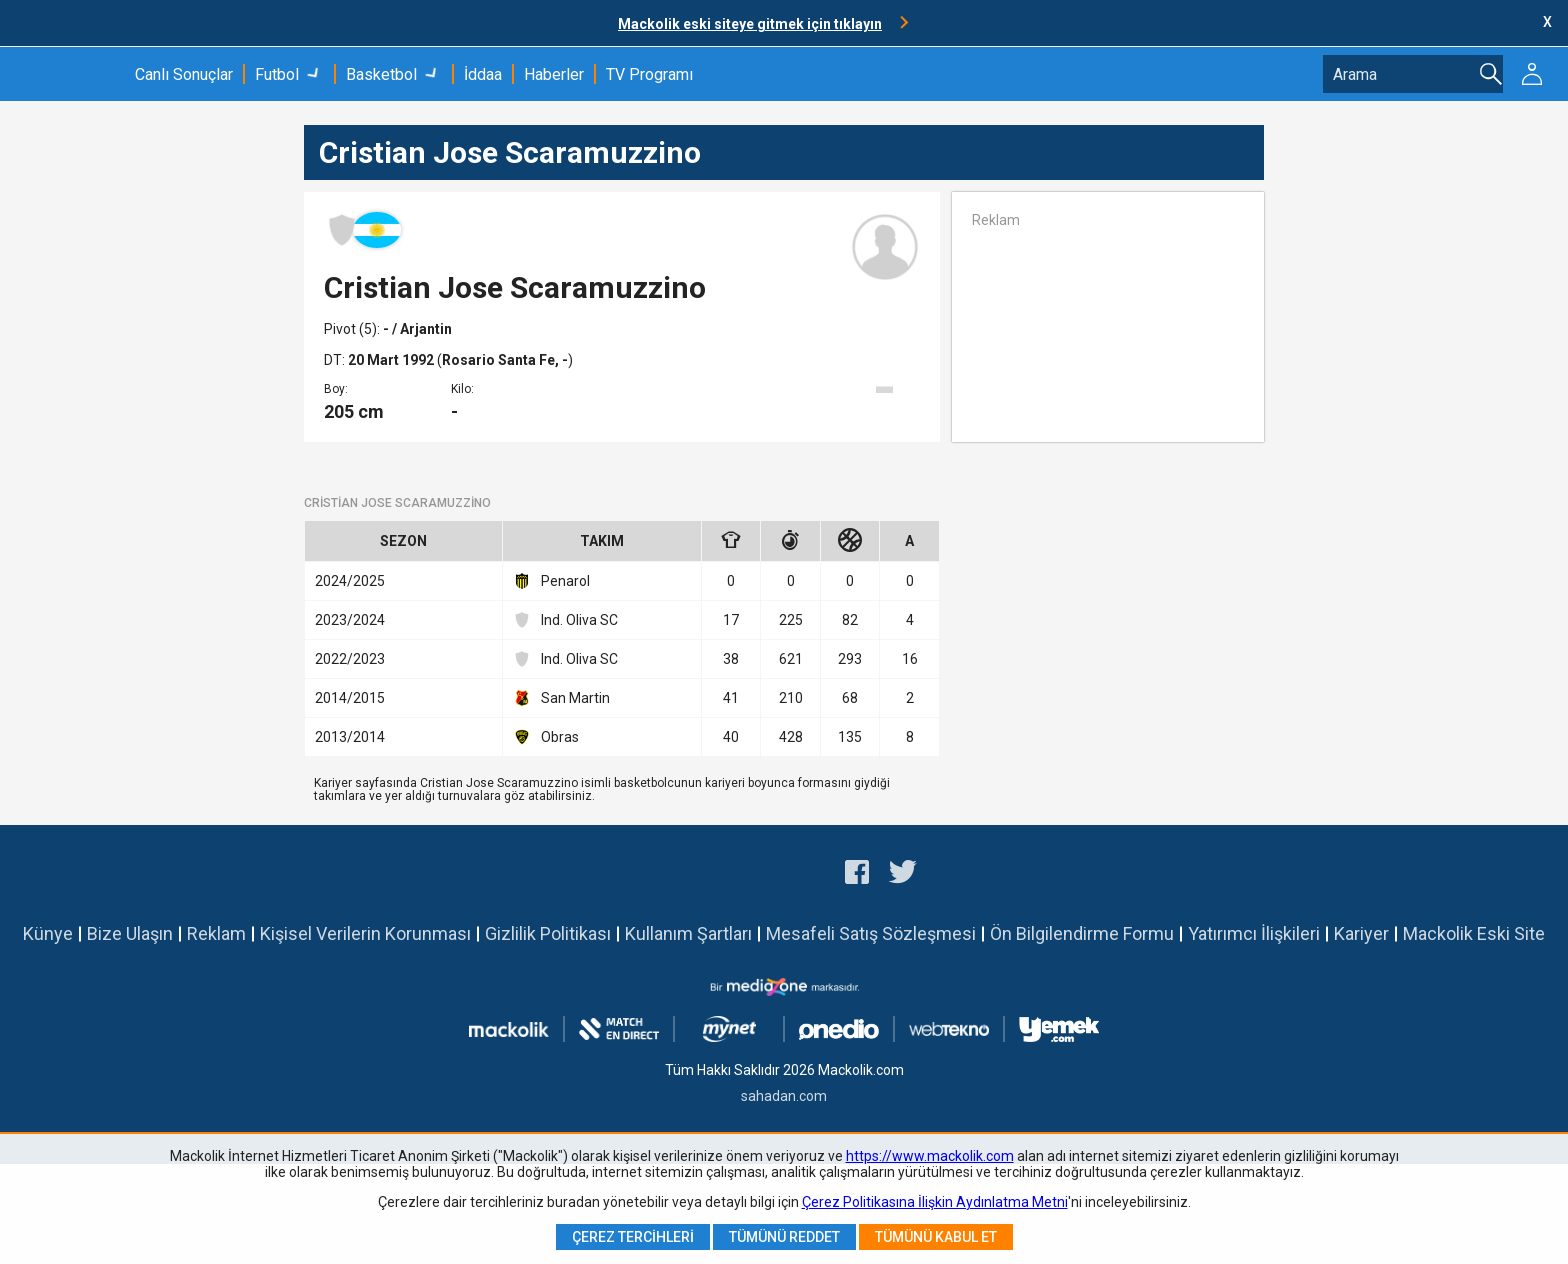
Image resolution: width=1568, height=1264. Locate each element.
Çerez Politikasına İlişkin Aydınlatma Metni (935, 1202)
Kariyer (1361, 933)
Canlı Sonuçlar (184, 74)
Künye (48, 933)
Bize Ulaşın (130, 933)
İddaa (483, 74)
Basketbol (381, 74)
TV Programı (649, 74)
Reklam (216, 933)
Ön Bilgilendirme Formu (1082, 933)
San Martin (561, 698)
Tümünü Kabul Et (936, 1237)
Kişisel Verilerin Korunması (365, 933)
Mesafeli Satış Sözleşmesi (871, 933)
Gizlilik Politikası (548, 933)
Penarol (551, 581)
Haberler (554, 74)
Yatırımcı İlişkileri (1254, 933)
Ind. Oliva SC (565, 620)
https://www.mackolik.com (930, 1156)
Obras (546, 737)
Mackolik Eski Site (1474, 933)
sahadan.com (784, 1096)
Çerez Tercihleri (633, 1237)
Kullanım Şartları (688, 933)
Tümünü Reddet (784, 1237)
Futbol (277, 74)
